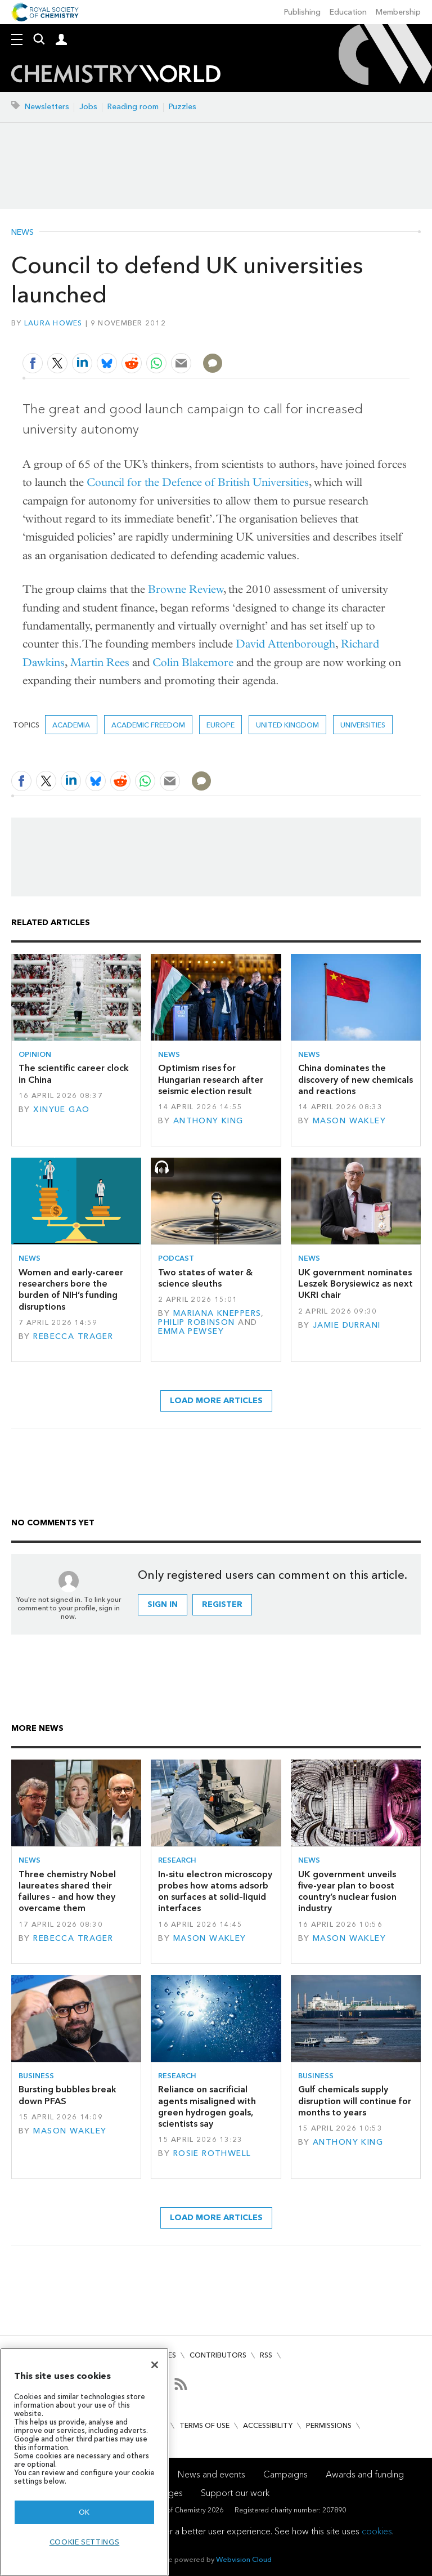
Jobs (88, 106)
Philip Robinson (196, 1322)
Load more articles (216, 1400)
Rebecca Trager (73, 1336)
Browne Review (186, 589)
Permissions (329, 2425)
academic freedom (148, 725)
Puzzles (182, 106)
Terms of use (204, 2425)
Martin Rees (99, 662)
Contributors (218, 2355)
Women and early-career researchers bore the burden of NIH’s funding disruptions (71, 1289)
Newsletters (47, 106)
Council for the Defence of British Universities (198, 482)
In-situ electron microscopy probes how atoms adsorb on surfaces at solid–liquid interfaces (215, 1891)
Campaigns (285, 2474)
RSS (266, 2355)
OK (84, 2512)
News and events (211, 2474)
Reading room (133, 106)
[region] (84, 2462)
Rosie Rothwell (212, 2153)
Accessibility (267, 2425)
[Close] (154, 2364)
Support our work (235, 2493)
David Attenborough (285, 643)
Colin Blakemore (192, 662)
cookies (377, 2531)
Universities (362, 725)
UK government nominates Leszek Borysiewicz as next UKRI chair (355, 1284)
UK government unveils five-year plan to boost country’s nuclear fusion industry (347, 1891)
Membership (398, 12)
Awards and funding (365, 2474)
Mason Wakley (349, 1121)
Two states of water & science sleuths (205, 1278)
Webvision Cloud (244, 2559)
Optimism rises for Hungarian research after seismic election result (210, 1079)
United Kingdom (287, 725)
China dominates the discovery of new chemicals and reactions (355, 1079)
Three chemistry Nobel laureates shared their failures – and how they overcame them (67, 1891)
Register (222, 1604)
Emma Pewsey (191, 1331)
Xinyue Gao (61, 1109)
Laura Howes (53, 323)
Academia (71, 725)
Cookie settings (85, 2542)
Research (177, 1860)
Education (348, 12)
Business (36, 2075)
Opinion (35, 1054)
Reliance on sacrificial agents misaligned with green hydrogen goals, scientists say (207, 2106)
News (22, 232)
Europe (220, 725)
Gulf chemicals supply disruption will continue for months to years (354, 2101)
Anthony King (208, 1121)
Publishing (302, 12)
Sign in (162, 1604)
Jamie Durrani (347, 1325)
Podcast (176, 1258)
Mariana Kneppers (217, 1313)
